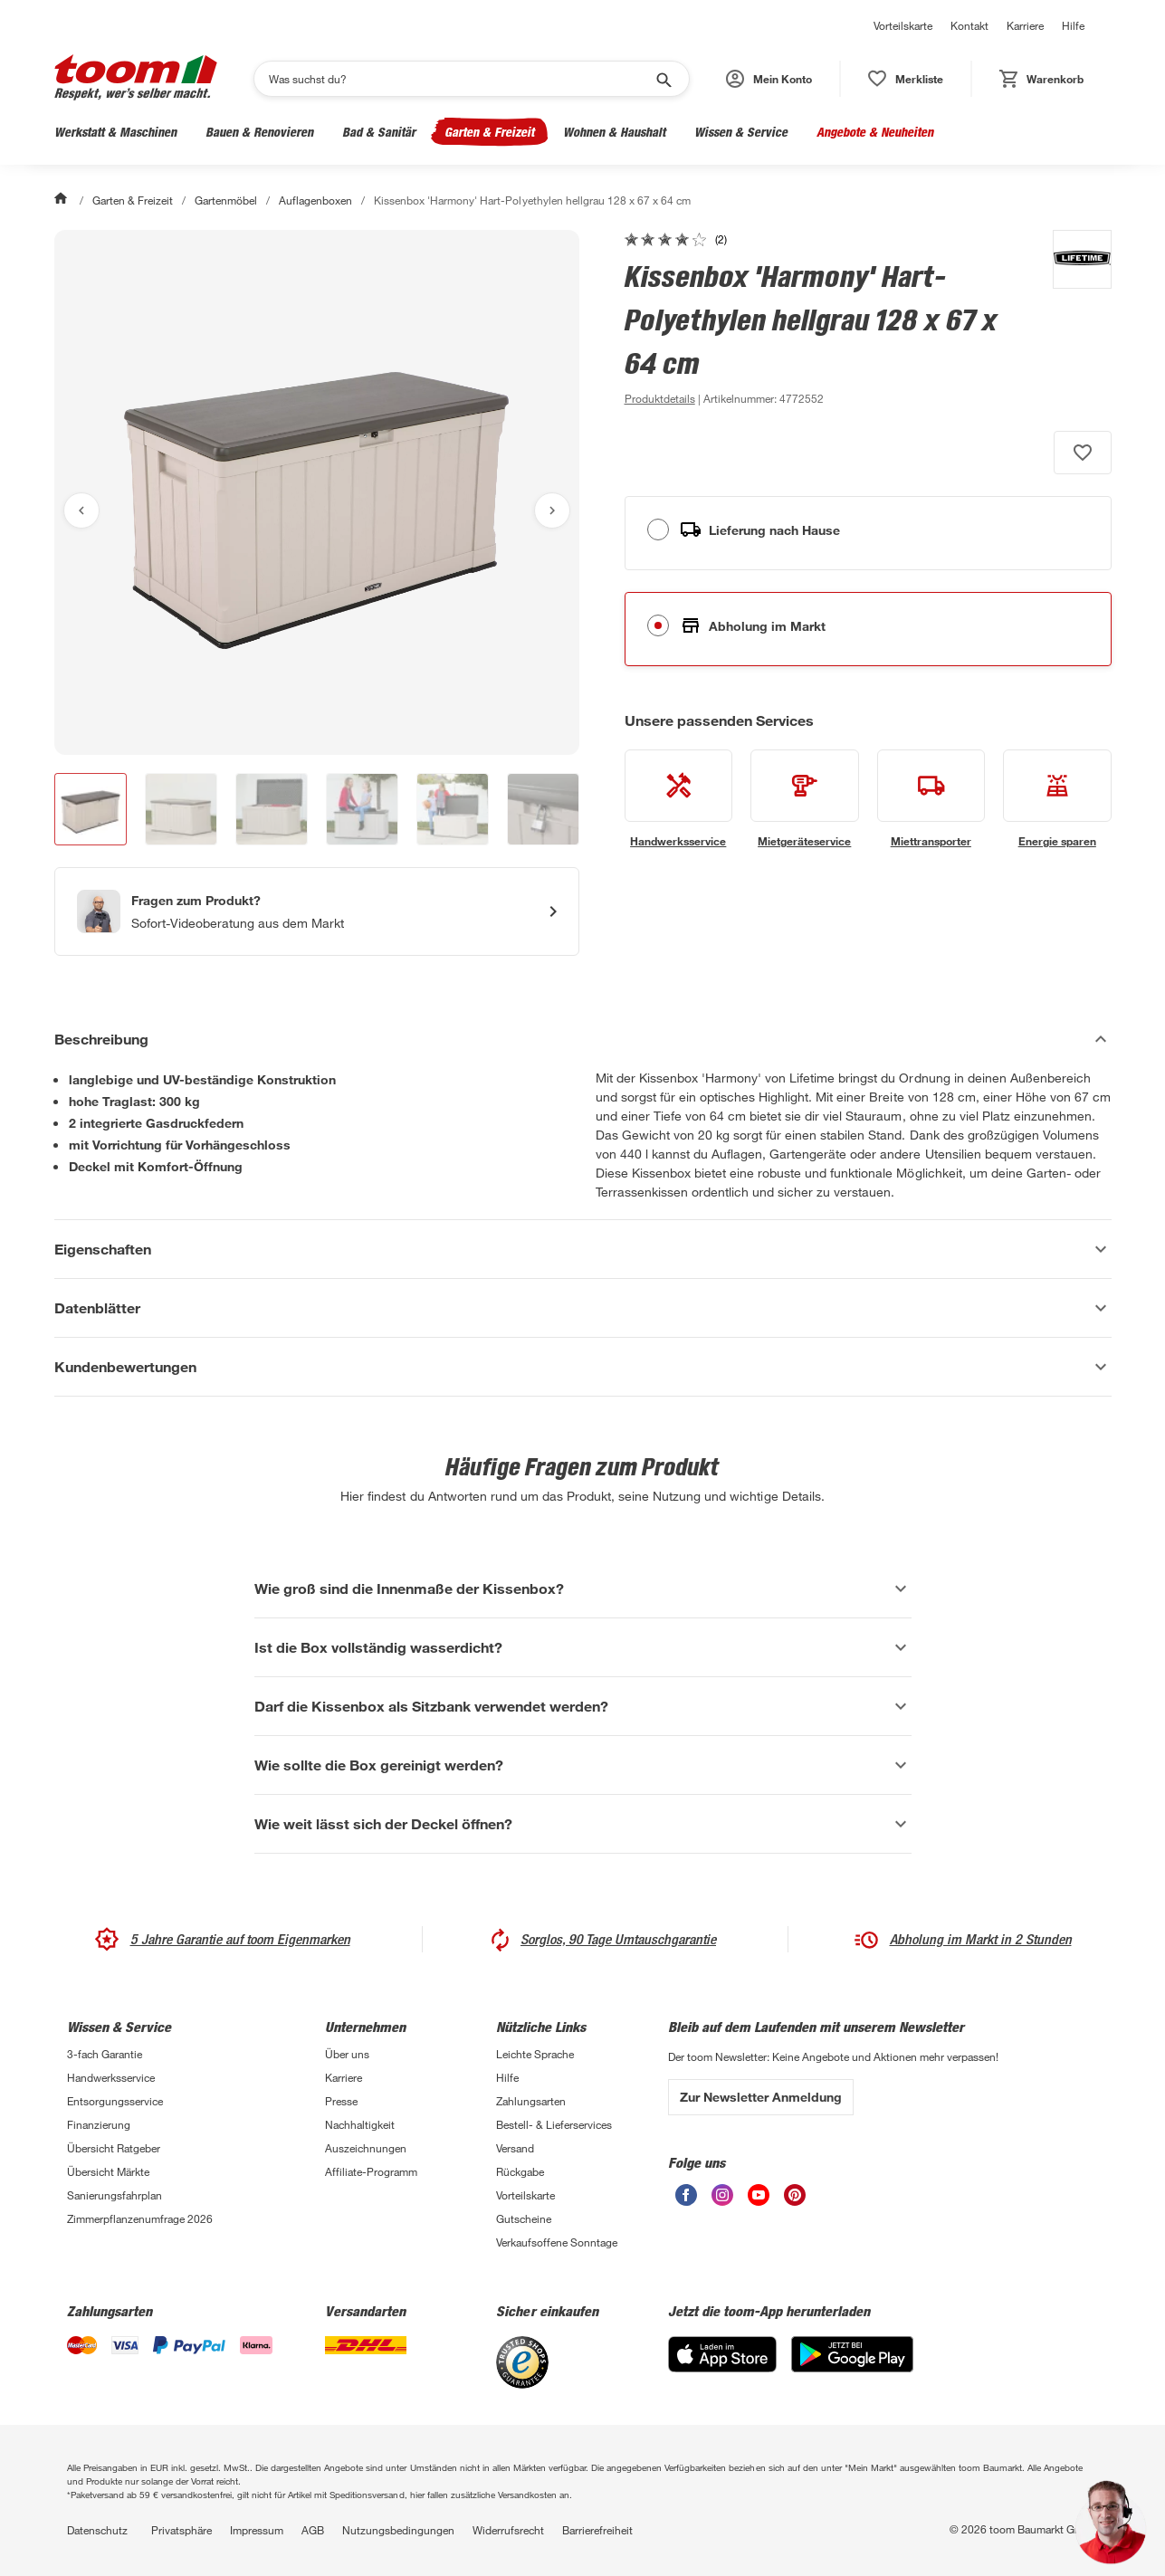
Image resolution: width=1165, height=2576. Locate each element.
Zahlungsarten (531, 2101)
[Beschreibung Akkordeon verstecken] (583, 1039)
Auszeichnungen (365, 2148)
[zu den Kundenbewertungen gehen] (676, 239)
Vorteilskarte (903, 25)
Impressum (256, 2530)
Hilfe (1073, 25)
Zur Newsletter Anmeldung (761, 2096)
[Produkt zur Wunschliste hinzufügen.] (1082, 452)
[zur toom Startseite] (135, 78)
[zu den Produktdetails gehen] (660, 398)
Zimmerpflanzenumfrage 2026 (140, 2218)
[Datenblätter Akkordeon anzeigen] (583, 1308)
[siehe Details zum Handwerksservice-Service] (679, 799)
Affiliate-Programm (371, 2171)
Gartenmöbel (226, 200)
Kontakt (969, 25)
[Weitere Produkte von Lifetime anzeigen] (1073, 319)
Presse (341, 2101)
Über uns (347, 2053)
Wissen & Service (741, 131)
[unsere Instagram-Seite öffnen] (722, 2201)
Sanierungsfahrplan (114, 2195)
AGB (312, 2530)
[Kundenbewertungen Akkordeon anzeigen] (583, 1367)
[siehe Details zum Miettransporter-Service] (931, 799)
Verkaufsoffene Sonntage (556, 2242)
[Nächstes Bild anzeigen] (552, 510)
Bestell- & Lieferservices (554, 2124)
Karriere (1025, 25)
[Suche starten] (662, 79)
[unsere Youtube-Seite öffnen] (758, 2201)
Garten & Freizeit (489, 131)
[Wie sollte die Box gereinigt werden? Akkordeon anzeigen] (583, 1765)
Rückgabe (520, 2171)
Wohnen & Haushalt (614, 131)
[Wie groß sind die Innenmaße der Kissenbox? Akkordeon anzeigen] (583, 1588)
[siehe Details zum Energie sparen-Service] (1057, 799)
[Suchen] (460, 79)
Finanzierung (98, 2124)
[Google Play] (852, 2367)
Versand (515, 2148)
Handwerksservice (111, 2077)
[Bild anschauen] (316, 492)
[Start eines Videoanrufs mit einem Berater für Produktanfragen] (316, 911)
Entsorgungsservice (115, 2101)
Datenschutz (97, 2530)
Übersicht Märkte (108, 2171)
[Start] (62, 200)
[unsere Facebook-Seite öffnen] (686, 2201)
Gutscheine (523, 2218)
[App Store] (722, 2367)
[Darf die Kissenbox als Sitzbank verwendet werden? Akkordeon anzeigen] (583, 1706)
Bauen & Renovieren (259, 131)
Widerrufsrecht (508, 2530)
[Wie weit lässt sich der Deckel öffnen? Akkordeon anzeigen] (583, 1824)
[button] (769, 79)
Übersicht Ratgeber (113, 2148)
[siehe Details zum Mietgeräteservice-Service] (804, 799)
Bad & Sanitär (378, 131)
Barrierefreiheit (597, 2530)
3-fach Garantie (104, 2053)
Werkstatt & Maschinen (115, 131)
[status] (905, 79)
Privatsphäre (181, 2530)
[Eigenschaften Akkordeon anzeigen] (583, 1249)
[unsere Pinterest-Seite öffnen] (795, 2201)
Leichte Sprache (535, 2053)
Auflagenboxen (315, 200)
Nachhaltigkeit (360, 2124)
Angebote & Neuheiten (874, 131)
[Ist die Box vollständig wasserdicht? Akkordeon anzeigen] (583, 1647)
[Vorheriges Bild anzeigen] (81, 510)
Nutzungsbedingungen (398, 2530)
